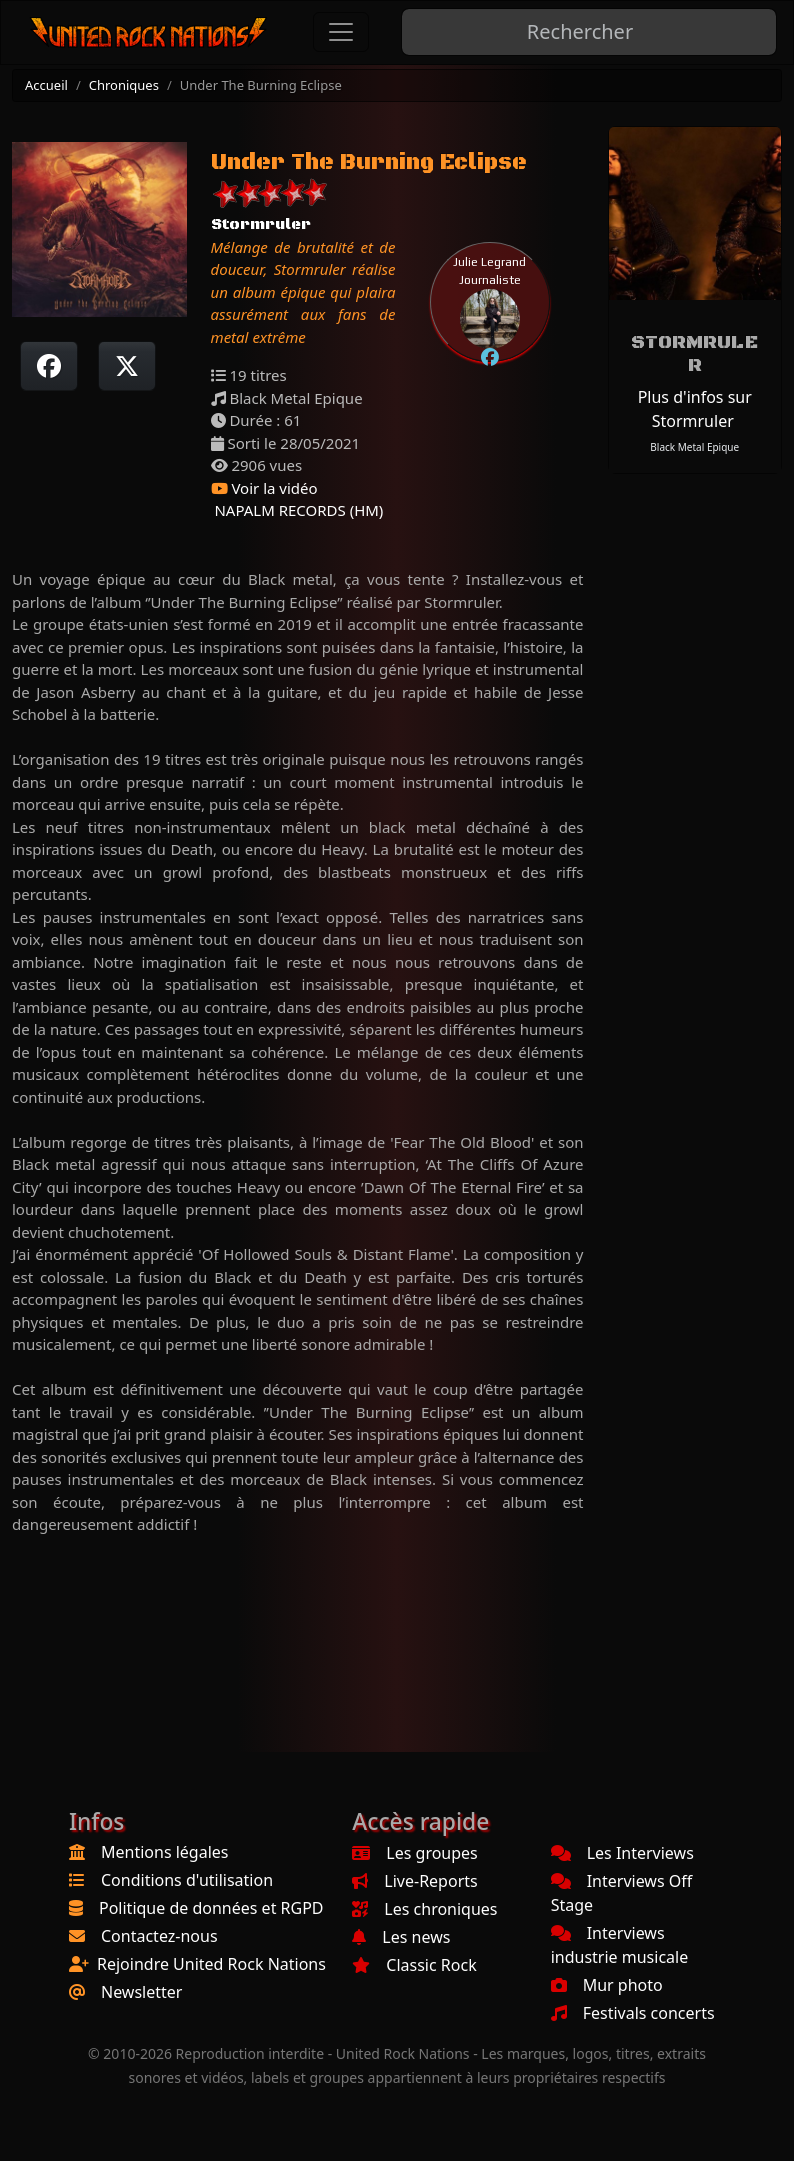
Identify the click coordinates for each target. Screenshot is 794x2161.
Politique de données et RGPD (211, 1908)
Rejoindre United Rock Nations (211, 1964)
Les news (401, 1937)
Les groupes (414, 1853)
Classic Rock (414, 1965)
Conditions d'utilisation (187, 1880)
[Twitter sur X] (127, 366)
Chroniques (124, 85)
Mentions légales (165, 1852)
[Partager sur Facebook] (49, 366)
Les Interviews (622, 1853)
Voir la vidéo (264, 488)
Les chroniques (424, 1909)
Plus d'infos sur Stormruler (695, 409)
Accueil (46, 85)
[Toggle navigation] (341, 32)
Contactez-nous (159, 1936)
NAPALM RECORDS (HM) (297, 510)
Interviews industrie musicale (620, 1945)
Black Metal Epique (694, 447)
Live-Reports (414, 1881)
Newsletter (141, 1992)
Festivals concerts (633, 2013)
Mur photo (607, 1985)
